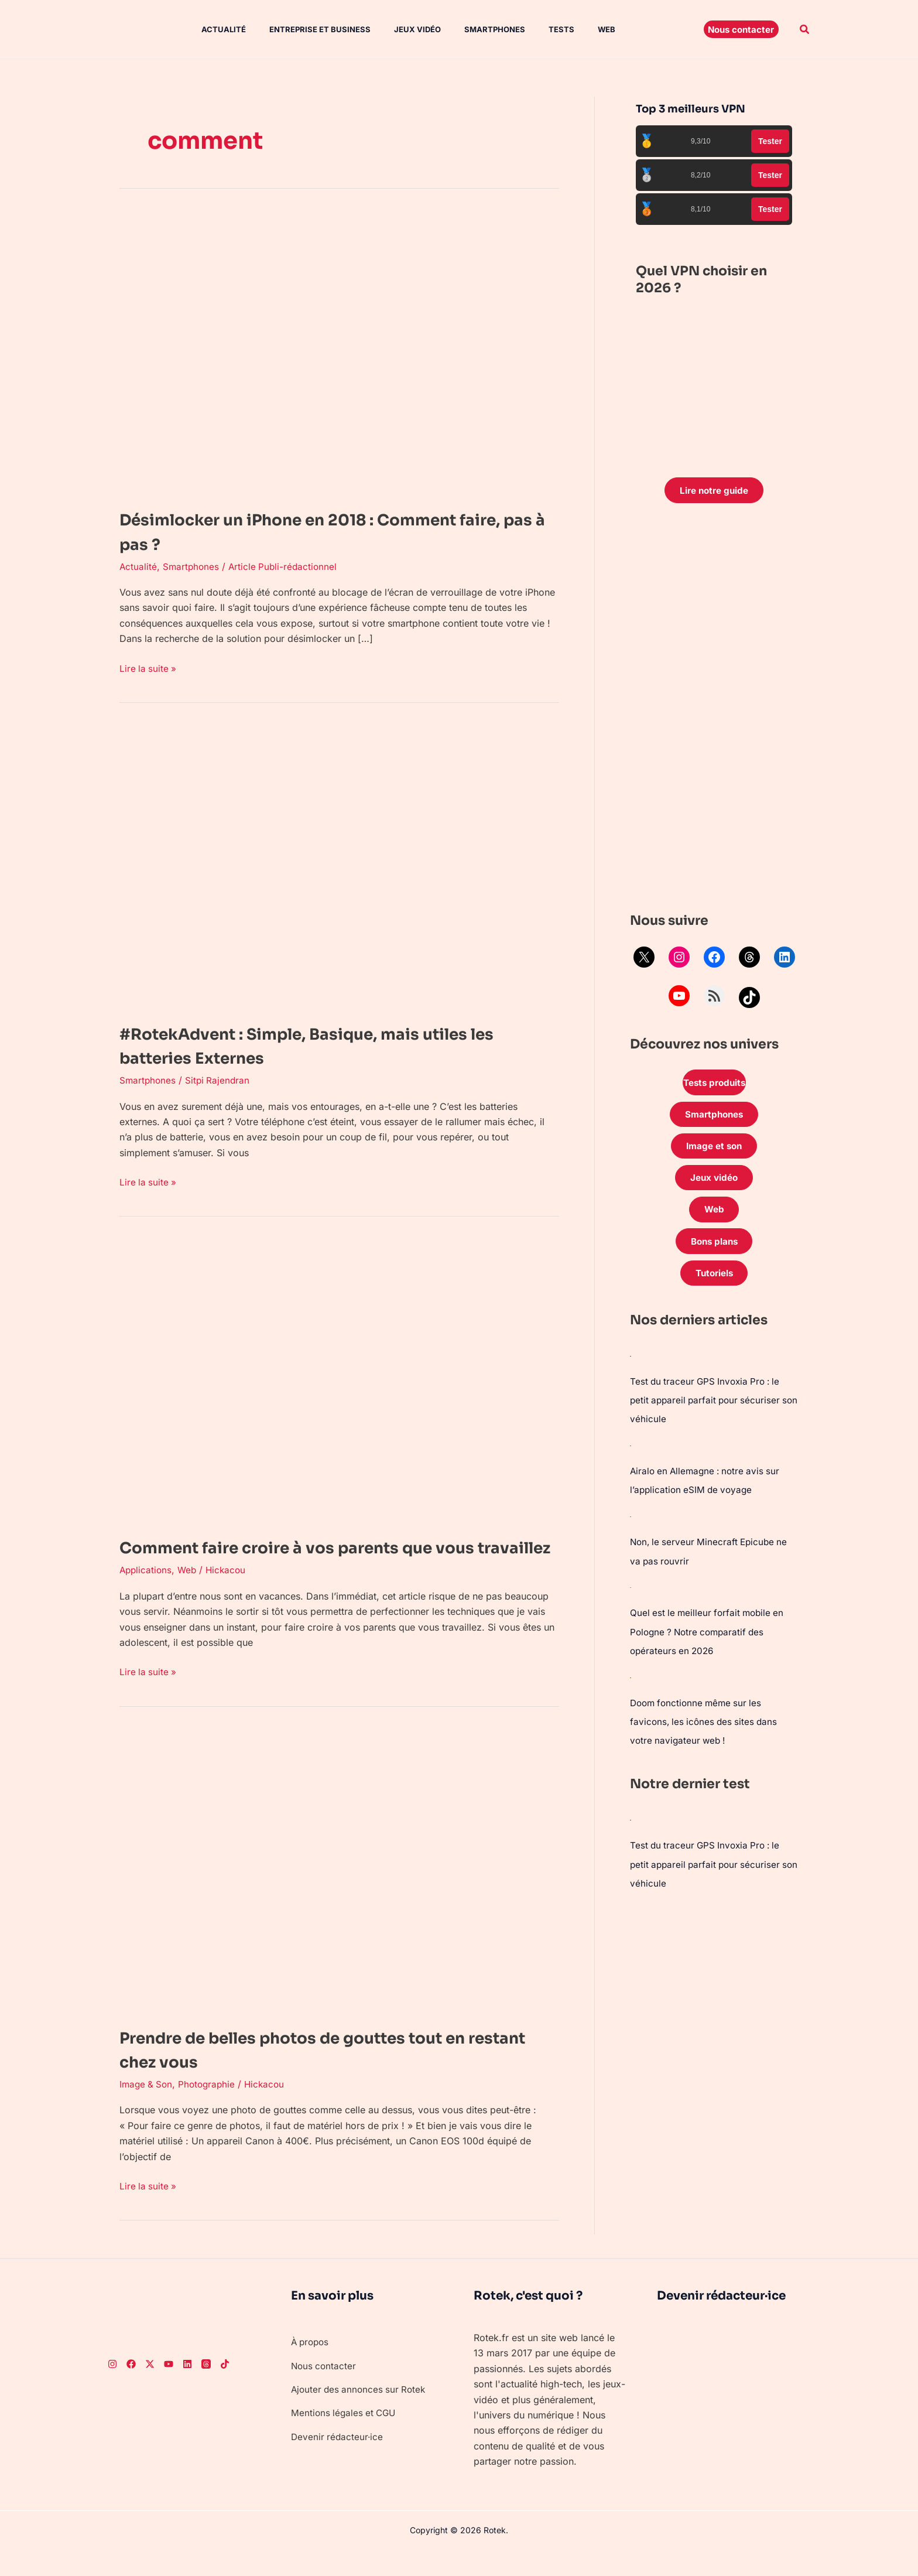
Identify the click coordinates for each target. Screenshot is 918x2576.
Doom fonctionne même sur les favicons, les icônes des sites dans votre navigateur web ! (706, 1730)
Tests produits (714, 1085)
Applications (146, 1594)
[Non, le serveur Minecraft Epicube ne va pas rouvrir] (630, 1526)
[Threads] (206, 2388)
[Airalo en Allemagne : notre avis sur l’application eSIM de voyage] (630, 1456)
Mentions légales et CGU (345, 2437)
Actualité (212, 29)
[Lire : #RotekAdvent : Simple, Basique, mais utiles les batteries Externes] (330, 866)
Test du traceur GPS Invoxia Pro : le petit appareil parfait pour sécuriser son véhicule (708, 1411)
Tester (770, 141)
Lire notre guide (714, 491)
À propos (311, 2366)
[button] (741, 29)
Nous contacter (324, 2390)
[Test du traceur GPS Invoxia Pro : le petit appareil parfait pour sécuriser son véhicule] (630, 1367)
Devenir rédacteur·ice (338, 2460)
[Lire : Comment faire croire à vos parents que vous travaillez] (330, 1380)
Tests (531, 29)
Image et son (714, 1151)
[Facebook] (131, 2388)
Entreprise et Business (303, 29)
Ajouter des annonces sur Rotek (361, 2414)
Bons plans (714, 1251)
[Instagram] (112, 2388)
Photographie (210, 2108)
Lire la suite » (148, 667)
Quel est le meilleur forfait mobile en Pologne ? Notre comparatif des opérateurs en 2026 (710, 1641)
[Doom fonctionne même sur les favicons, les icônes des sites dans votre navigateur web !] (630, 1685)
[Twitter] (150, 2388)
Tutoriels (714, 1284)
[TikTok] (225, 2388)
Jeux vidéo (396, 29)
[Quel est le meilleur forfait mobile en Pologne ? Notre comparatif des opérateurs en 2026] (630, 1596)
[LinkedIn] (187, 2388)
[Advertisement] (714, 712)
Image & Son (147, 2108)
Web (571, 29)
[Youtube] (168, 2388)
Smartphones (469, 29)
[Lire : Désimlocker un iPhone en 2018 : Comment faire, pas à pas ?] (330, 351)
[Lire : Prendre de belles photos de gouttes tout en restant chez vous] (330, 1893)
